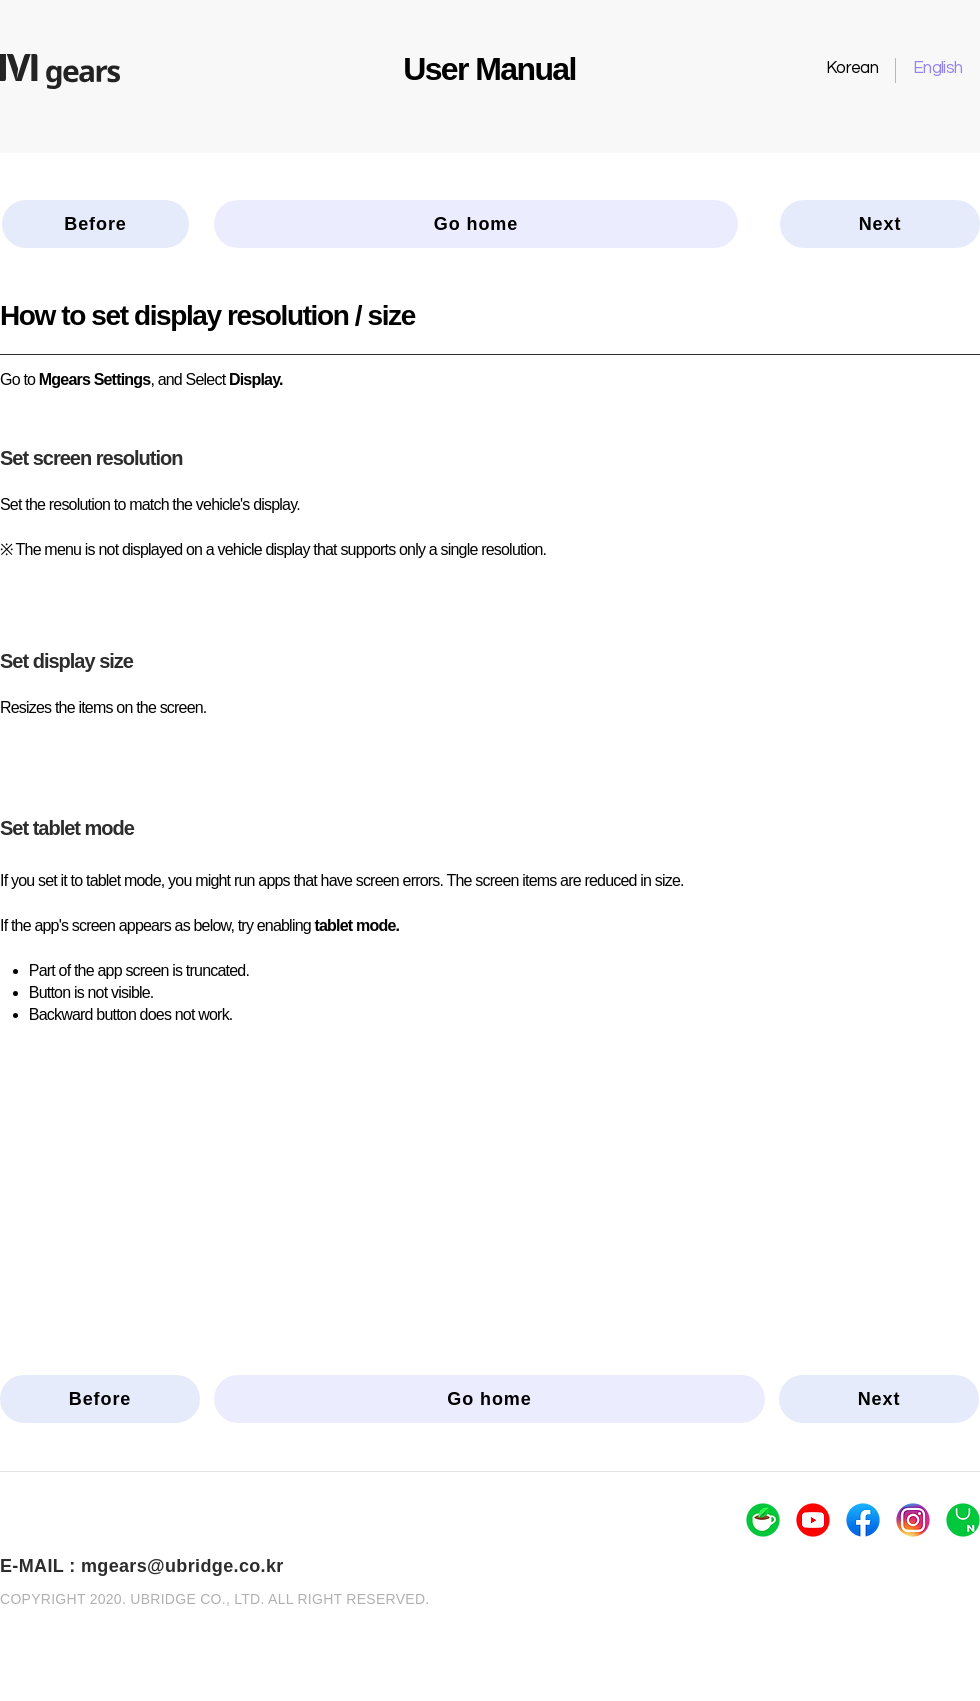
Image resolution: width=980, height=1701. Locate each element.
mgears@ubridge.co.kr (182, 1566)
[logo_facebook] (863, 1520)
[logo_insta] (913, 1520)
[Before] (95, 224)
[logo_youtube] (813, 1520)
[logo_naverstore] (963, 1520)
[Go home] (476, 224)
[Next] (880, 224)
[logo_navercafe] (763, 1520)
